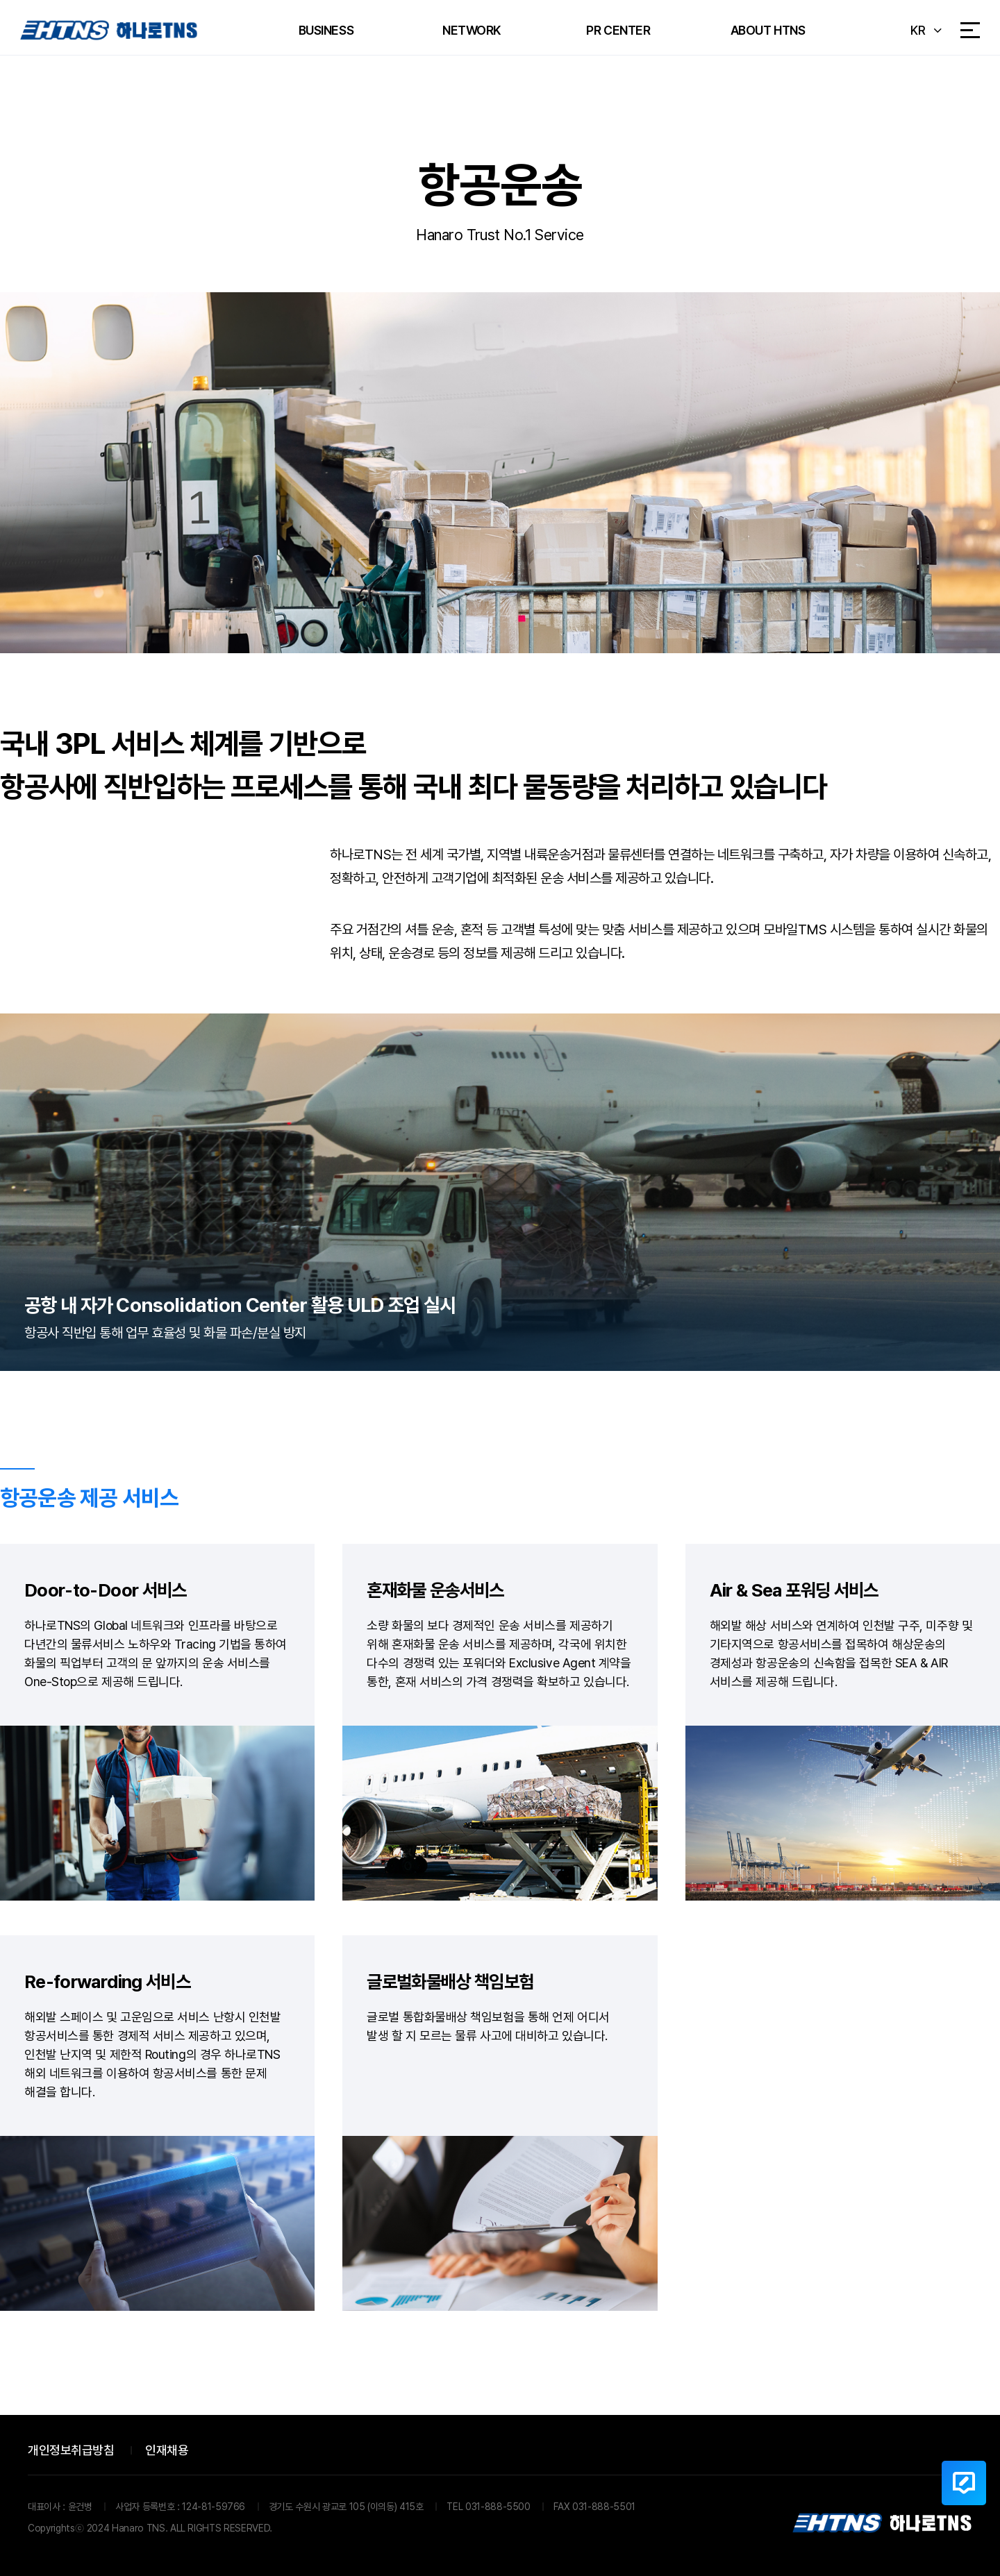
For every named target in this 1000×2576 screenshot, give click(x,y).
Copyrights (51, 2528)
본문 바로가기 (0, 0)
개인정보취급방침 (71, 2450)
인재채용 (166, 2450)
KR (917, 30)
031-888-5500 (498, 2506)
